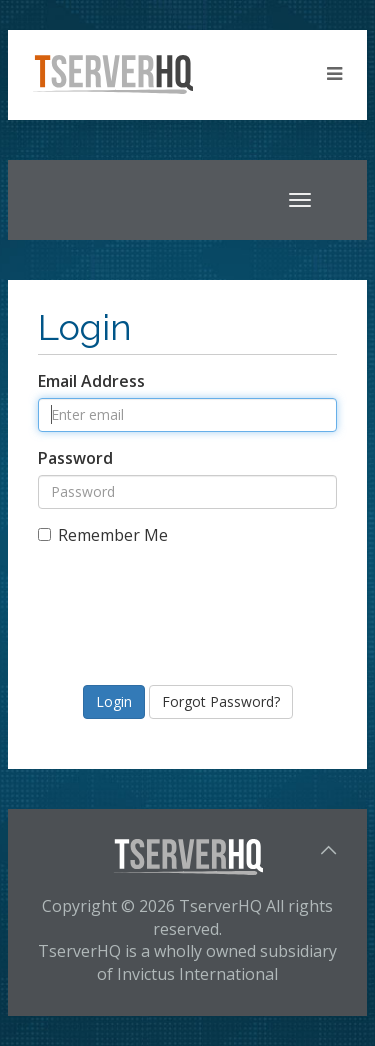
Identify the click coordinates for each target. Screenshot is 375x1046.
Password (75, 458)
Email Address (91, 381)
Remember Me (103, 535)
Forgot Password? (221, 701)
